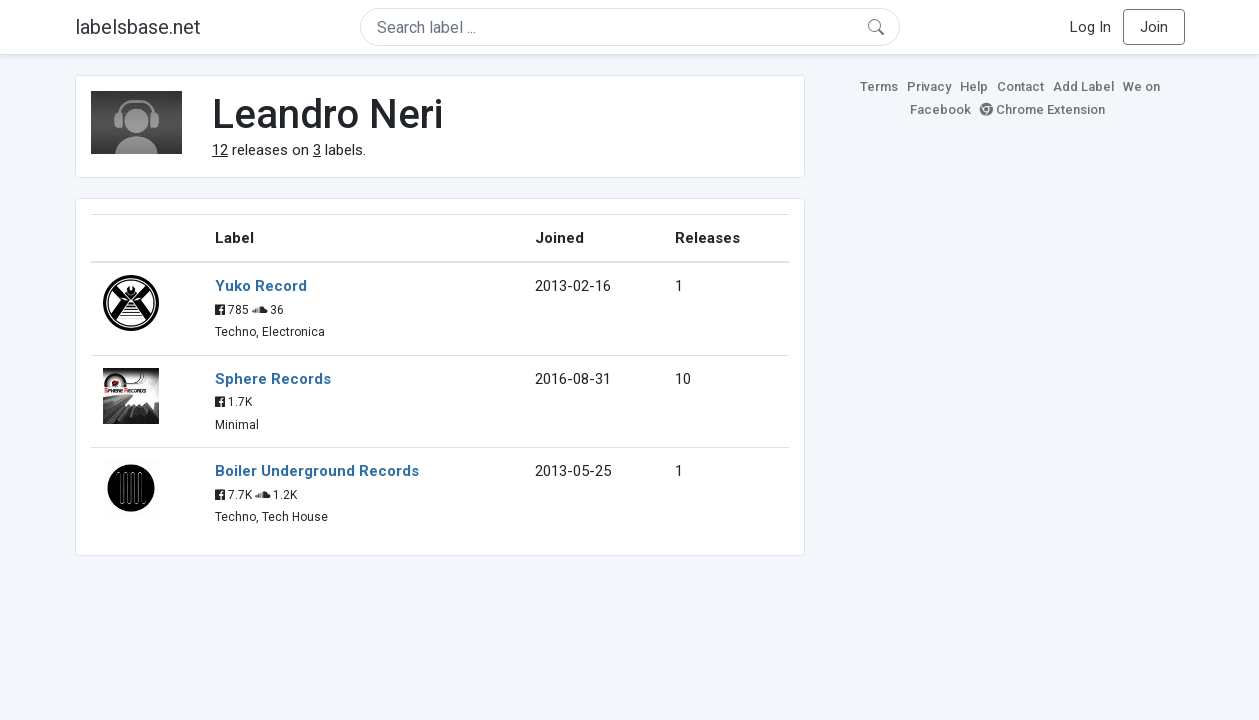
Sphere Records (273, 379)
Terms (879, 86)
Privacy (929, 86)
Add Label (1083, 86)
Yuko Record (261, 286)
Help (974, 86)
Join (1154, 27)
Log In (1090, 27)
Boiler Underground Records (317, 471)
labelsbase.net (138, 27)
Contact (1020, 86)
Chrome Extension (1042, 109)
